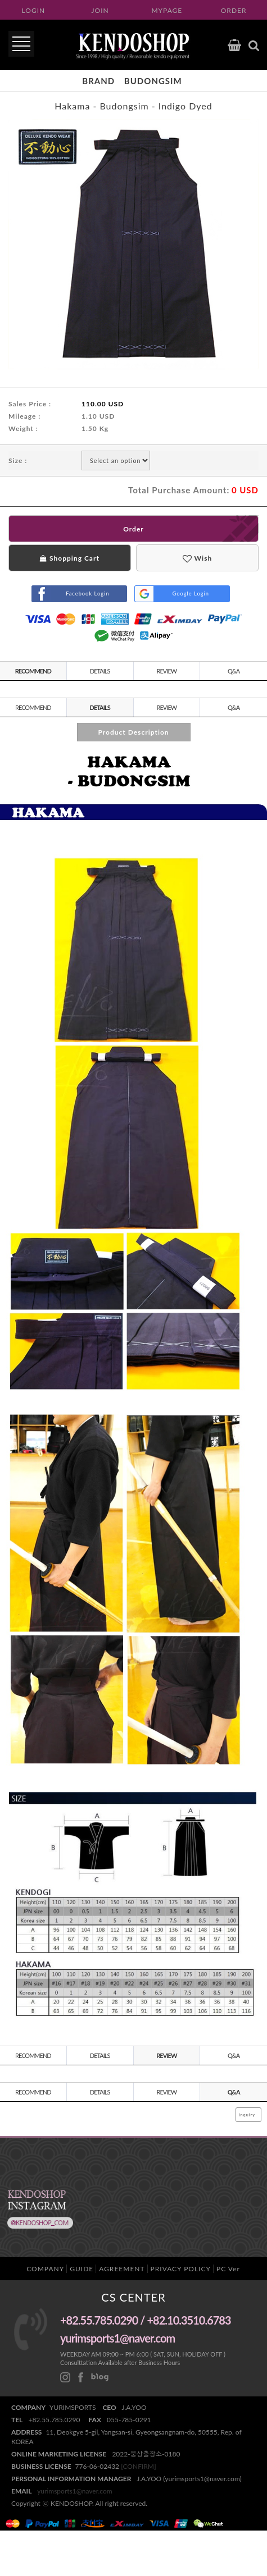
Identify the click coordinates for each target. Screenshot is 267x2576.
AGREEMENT (121, 2269)
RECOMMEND (33, 671)
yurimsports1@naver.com (74, 2491)
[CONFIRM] (138, 2466)
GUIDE (81, 2269)
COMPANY (45, 2269)
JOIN (100, 10)
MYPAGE (166, 10)
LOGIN (34, 10)
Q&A (233, 671)
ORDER (234, 10)
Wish (197, 558)
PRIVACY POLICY (181, 2269)
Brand (98, 81)
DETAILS (100, 671)
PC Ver (228, 2269)
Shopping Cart (69, 558)
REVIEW (167, 671)
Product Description (133, 732)
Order (133, 529)
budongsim (153, 81)
